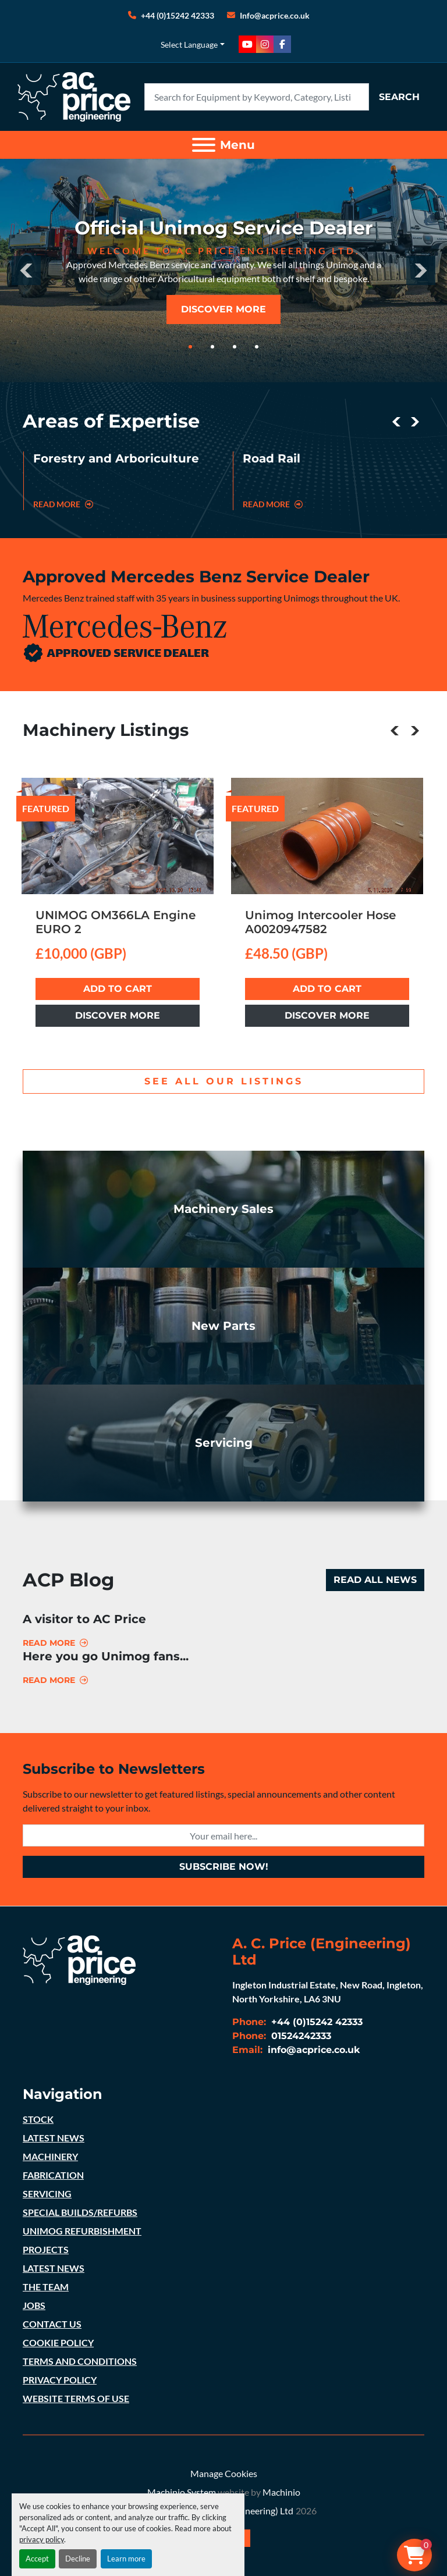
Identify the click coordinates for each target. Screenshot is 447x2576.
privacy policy (41, 2539)
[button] (190, 346)
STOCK (38, 2119)
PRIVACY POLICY (60, 2379)
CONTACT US (52, 2323)
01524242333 (299, 2035)
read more (63, 504)
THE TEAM (46, 2286)
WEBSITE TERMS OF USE (76, 2398)
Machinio (281, 2491)
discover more (223, 309)
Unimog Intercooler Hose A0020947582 (320, 922)
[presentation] (26, 270)
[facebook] (282, 44)
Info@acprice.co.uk (275, 15)
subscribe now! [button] (223, 1866)
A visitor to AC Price (84, 1619)
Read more (49, 1643)
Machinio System (181, 2491)
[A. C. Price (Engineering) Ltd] (79, 1958)
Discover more (117, 1015)
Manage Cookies (223, 2473)
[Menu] (203, 145)
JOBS (34, 2305)
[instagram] (265, 44)
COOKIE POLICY (58, 2342)
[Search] (256, 97)
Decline (77, 2558)
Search (399, 96)
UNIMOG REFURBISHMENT (82, 2230)
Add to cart (117, 988)
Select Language (189, 44)
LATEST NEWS (53, 2137)
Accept (37, 2558)
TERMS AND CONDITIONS (80, 2361)
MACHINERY (50, 2156)
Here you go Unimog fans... (106, 1656)
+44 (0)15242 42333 (177, 15)
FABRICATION (53, 2174)
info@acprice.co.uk (312, 2049)
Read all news (375, 1579)
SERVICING (47, 2193)
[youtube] (247, 44)
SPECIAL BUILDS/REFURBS (80, 2212)
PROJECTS (46, 2249)
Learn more (126, 2558)
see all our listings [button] (223, 1081)
